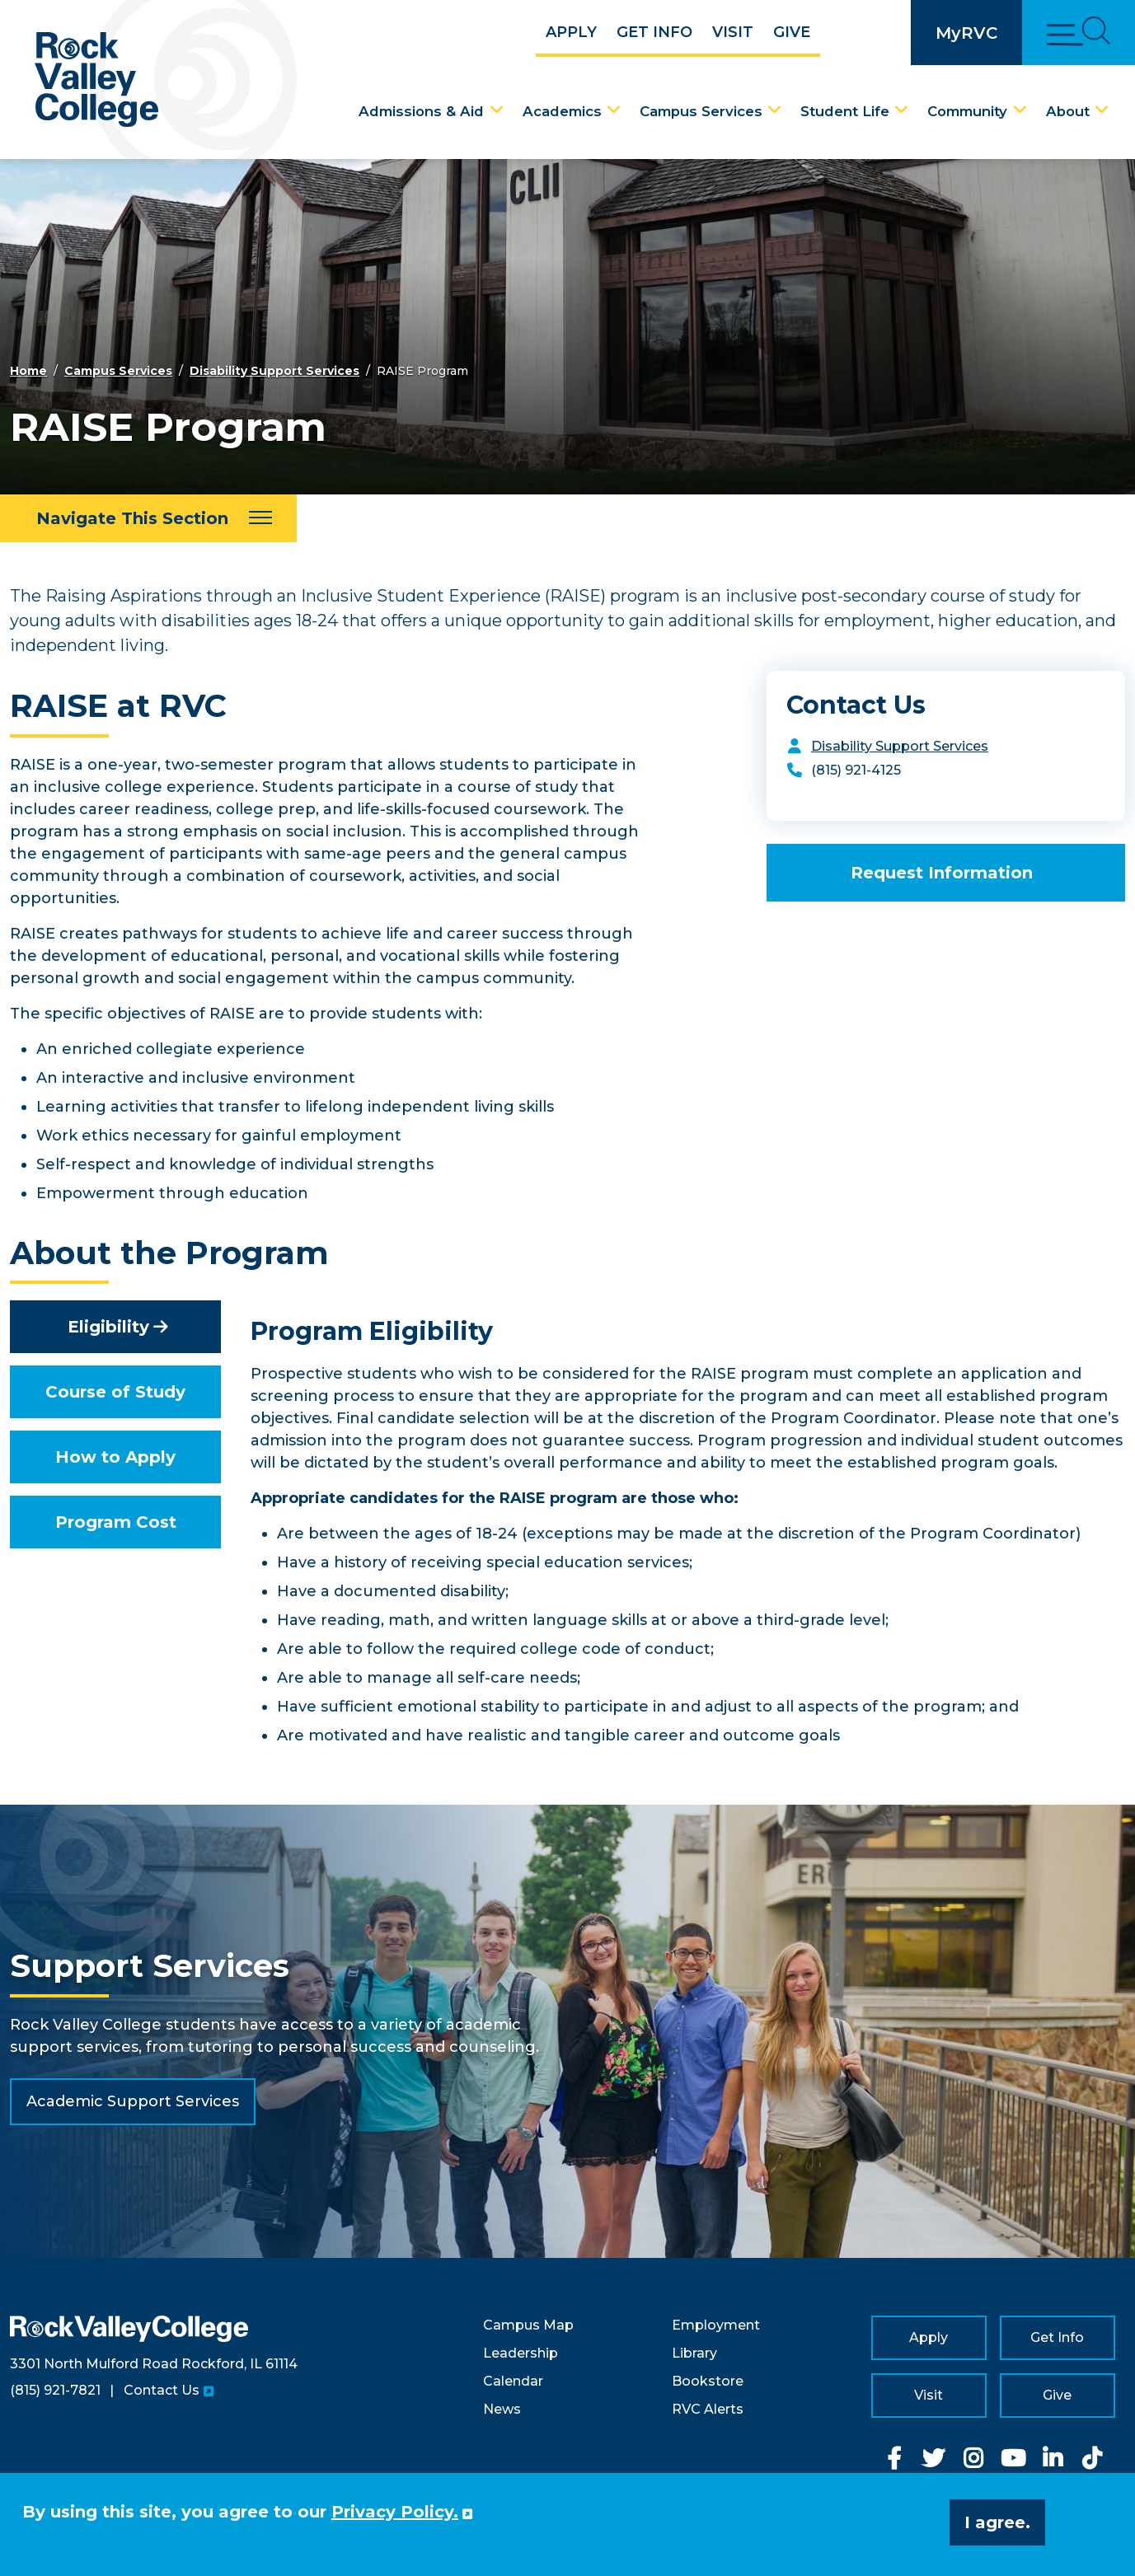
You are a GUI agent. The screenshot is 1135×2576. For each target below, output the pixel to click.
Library (694, 2353)
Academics (562, 111)
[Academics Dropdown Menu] (614, 110)
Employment (716, 2325)
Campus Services (701, 111)
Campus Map (528, 2325)
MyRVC (966, 33)
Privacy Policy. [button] (394, 2512)
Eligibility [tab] (108, 1327)
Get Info (654, 32)
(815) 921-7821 (55, 2390)
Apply (571, 32)
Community (967, 111)
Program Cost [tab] (115, 1522)
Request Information (942, 873)
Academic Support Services (132, 2101)
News (502, 2409)
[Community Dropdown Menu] (1020, 110)
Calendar (513, 2381)
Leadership (520, 2353)
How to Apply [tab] (115, 1457)
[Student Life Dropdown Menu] (901, 110)
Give (791, 32)
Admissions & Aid (421, 111)
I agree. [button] (997, 2522)
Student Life (844, 111)
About (1068, 111)
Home (28, 370)
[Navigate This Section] (148, 518)
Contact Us (161, 2390)
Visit (732, 32)
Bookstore (707, 2381)
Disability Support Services (274, 370)
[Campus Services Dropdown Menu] (774, 110)
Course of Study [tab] (115, 1392)
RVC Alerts (707, 2409)
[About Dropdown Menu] (1102, 110)
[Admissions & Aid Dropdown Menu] (497, 110)
